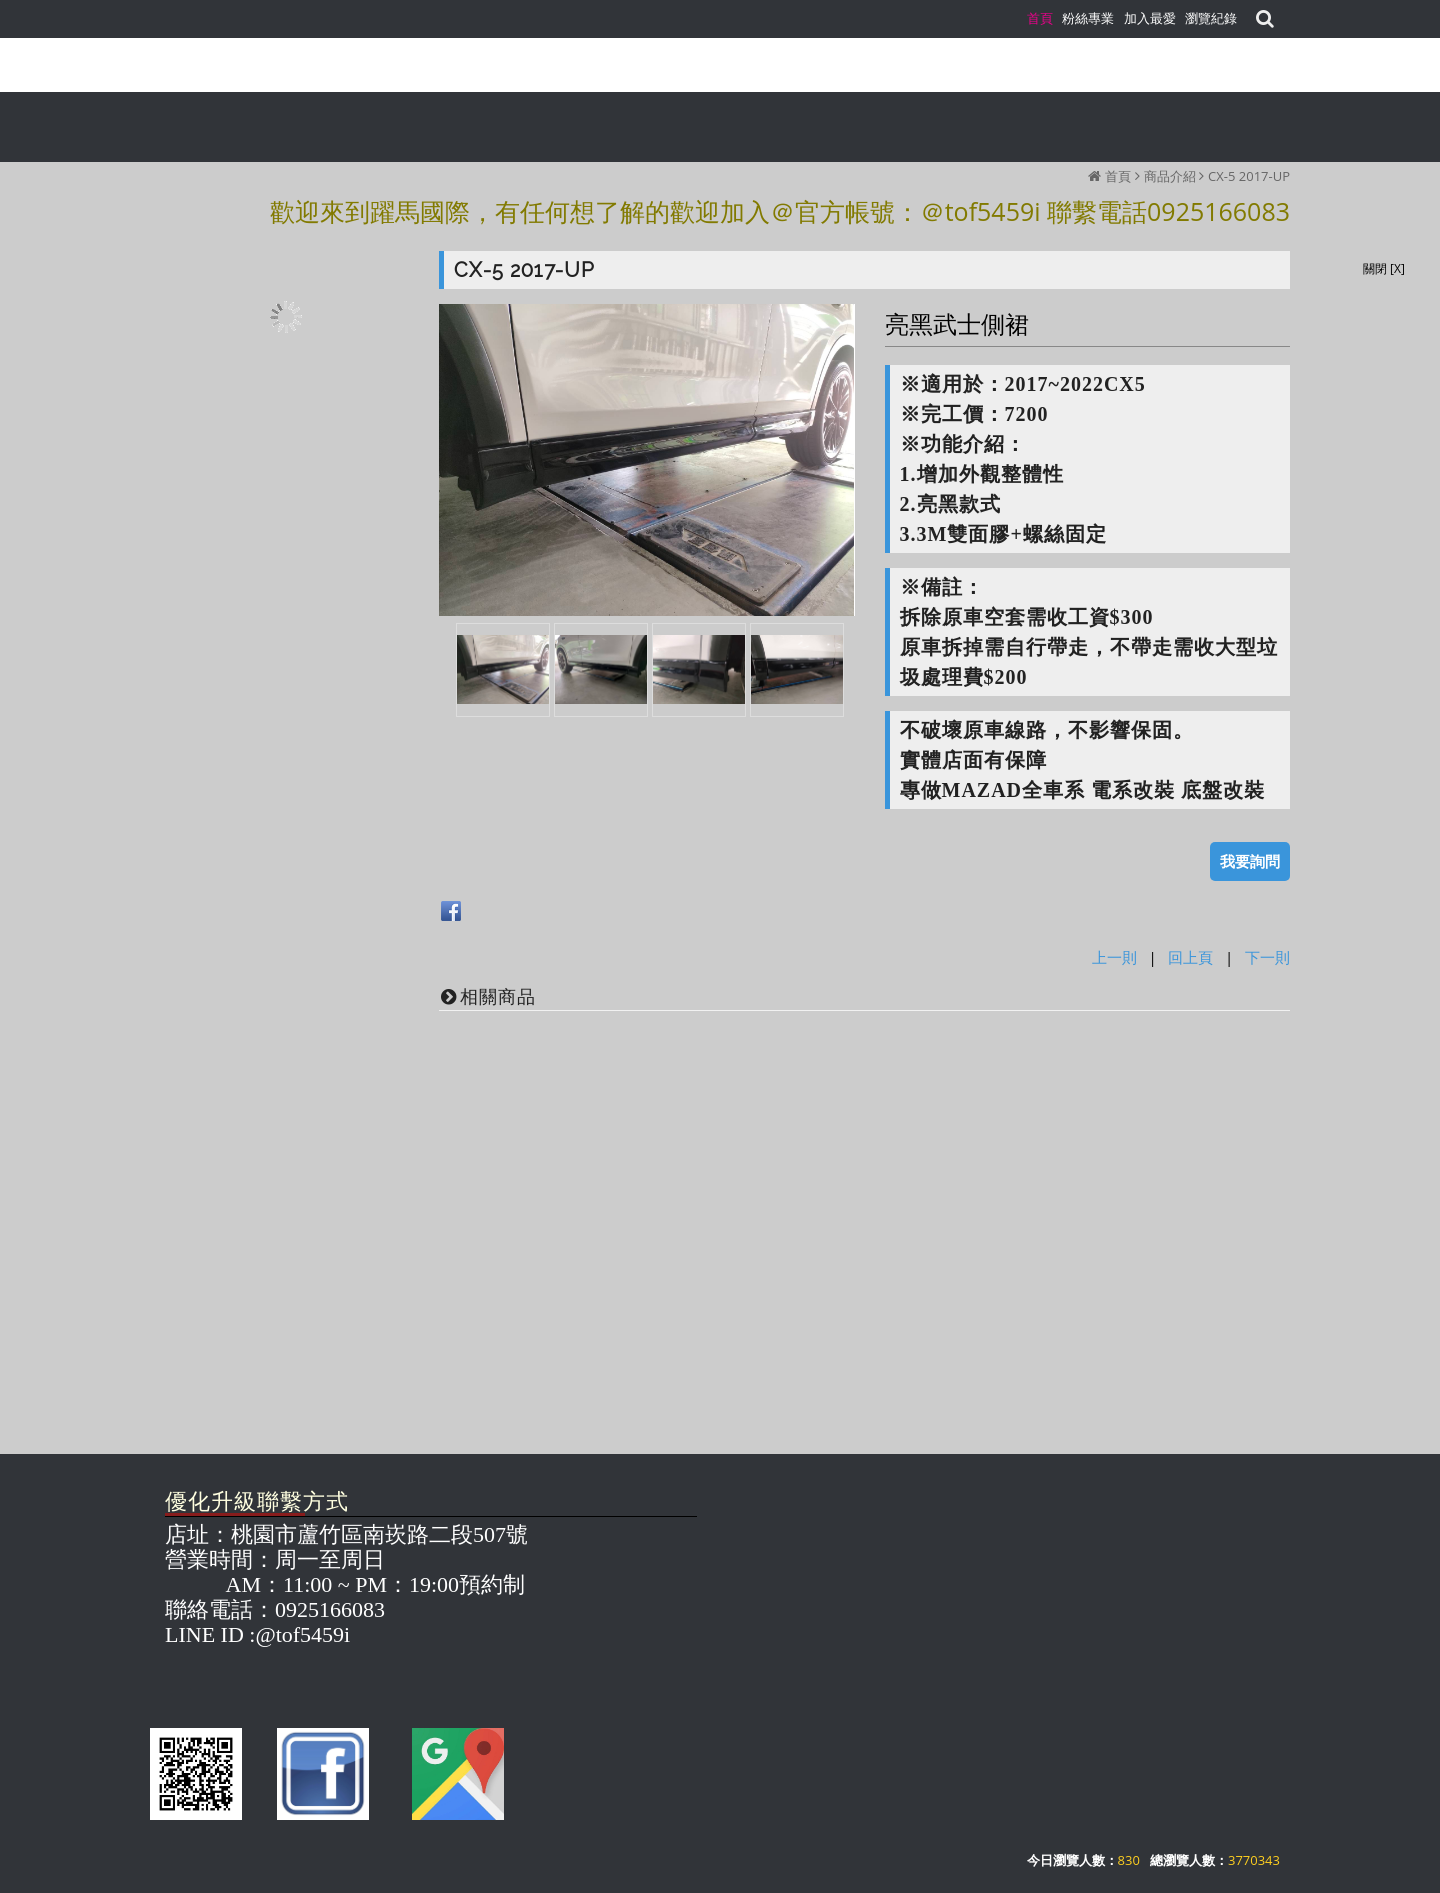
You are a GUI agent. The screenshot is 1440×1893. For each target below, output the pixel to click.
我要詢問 (1250, 861)
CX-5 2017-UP (1249, 176)
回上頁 (1190, 957)
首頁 (1118, 176)
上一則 (1114, 957)
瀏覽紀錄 (1211, 18)
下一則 (1267, 957)
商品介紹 (1170, 176)
